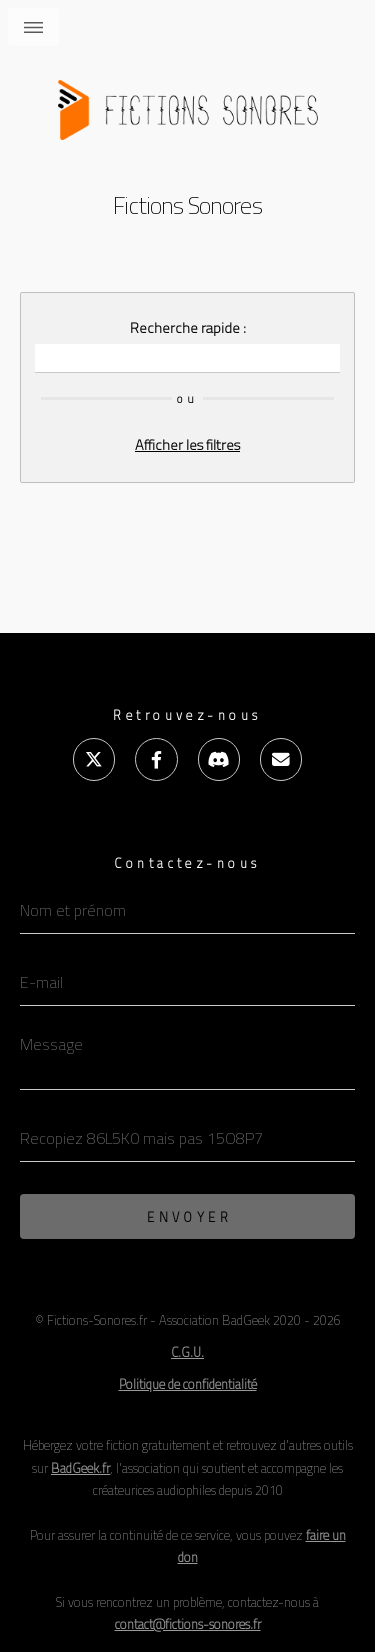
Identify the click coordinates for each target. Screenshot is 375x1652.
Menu (33, 27)
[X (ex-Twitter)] (94, 759)
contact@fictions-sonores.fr (188, 1624)
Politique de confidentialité (188, 1384)
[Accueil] (188, 102)
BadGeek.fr (80, 1468)
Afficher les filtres (187, 445)
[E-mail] (281, 759)
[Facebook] (156, 759)
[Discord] (219, 759)
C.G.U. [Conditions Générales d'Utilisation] (187, 1352)
